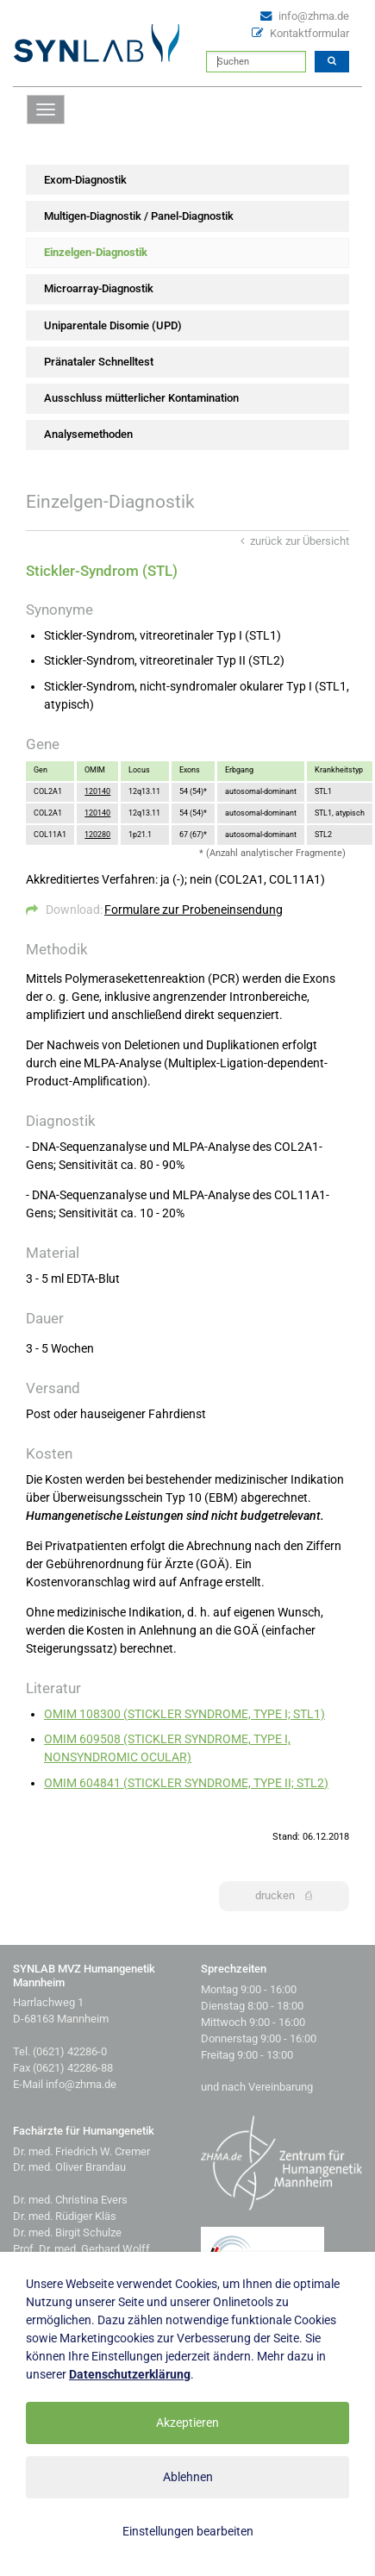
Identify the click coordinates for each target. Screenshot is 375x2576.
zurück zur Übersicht (295, 541)
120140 (97, 791)
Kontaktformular (309, 33)
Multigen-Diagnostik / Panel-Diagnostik (139, 215)
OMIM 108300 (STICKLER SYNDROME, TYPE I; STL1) (184, 1714)
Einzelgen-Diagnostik (95, 252)
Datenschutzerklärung (130, 2374)
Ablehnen (188, 2477)
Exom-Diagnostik (85, 179)
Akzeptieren (187, 2422)
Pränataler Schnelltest (98, 361)
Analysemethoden (88, 434)
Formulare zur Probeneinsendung (193, 909)
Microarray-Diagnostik (98, 288)
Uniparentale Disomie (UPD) (113, 325)
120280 (97, 834)
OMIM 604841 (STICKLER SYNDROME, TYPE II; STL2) (186, 1783)
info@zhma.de (313, 15)
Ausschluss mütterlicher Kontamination (141, 397)
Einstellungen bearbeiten (187, 2531)
